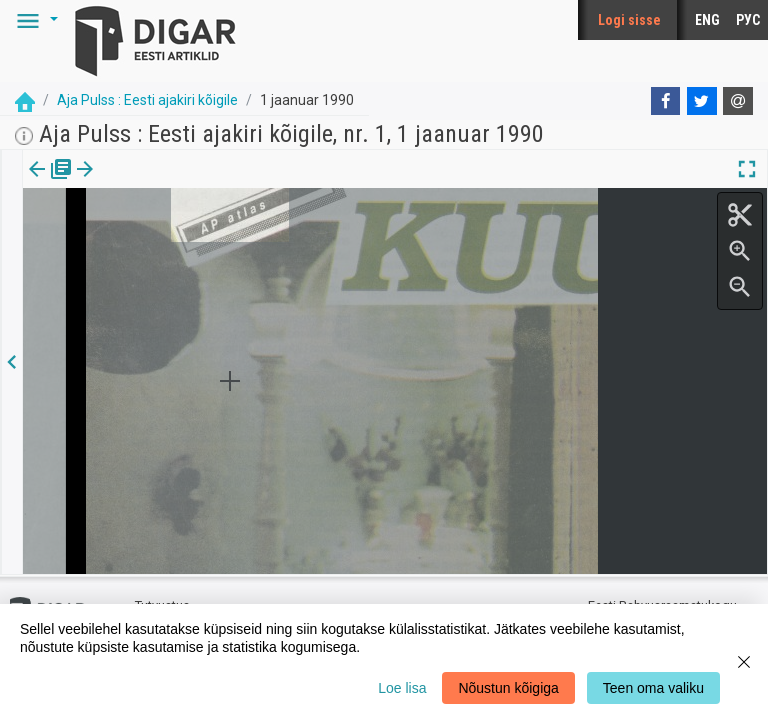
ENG (707, 20)
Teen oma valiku (653, 688)
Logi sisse (629, 20)
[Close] (744, 662)
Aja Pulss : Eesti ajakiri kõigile (147, 100)
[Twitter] (702, 101)
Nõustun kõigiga (508, 688)
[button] (34, 20)
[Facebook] (666, 101)
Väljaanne (50, 183)
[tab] (50, 183)
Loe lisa (402, 688)
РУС (748, 20)
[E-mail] (738, 101)
